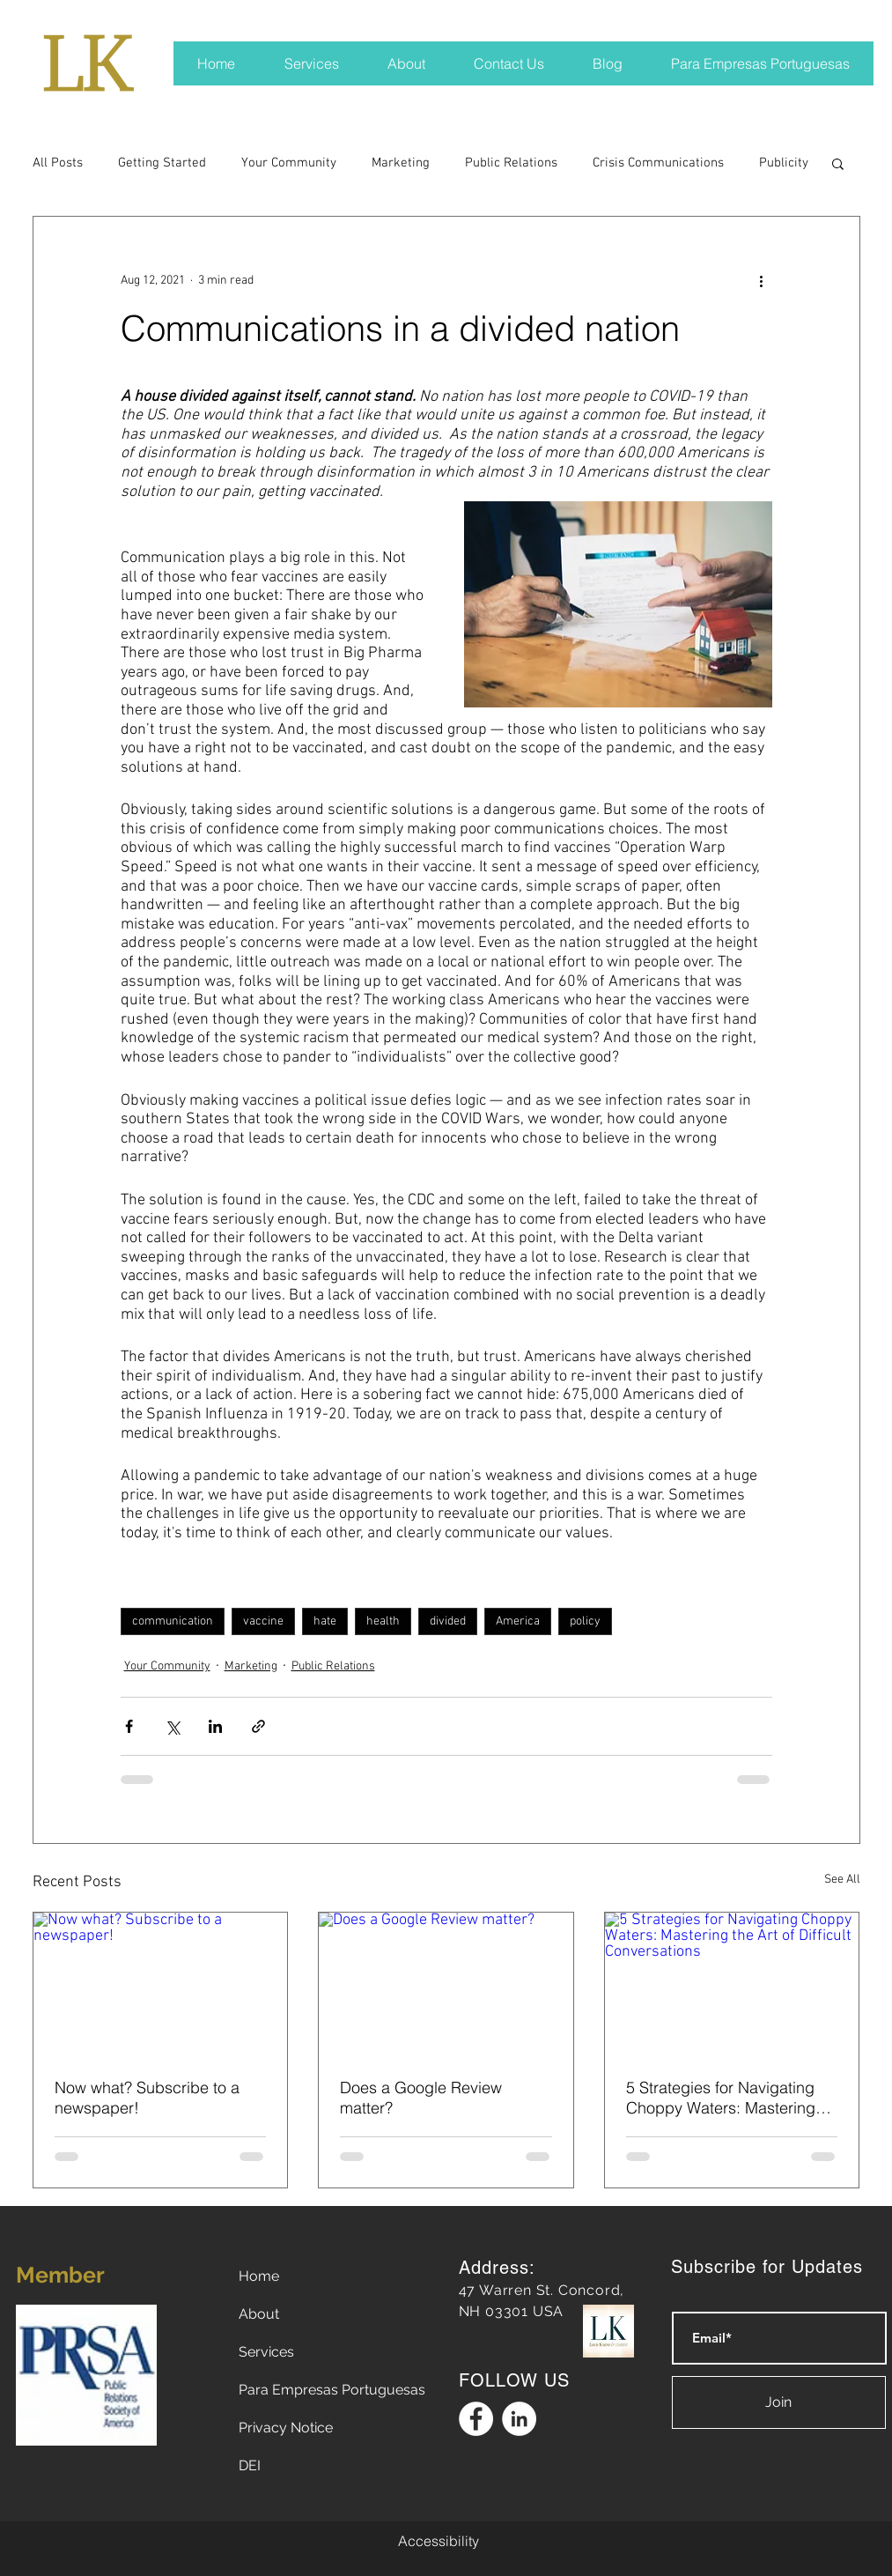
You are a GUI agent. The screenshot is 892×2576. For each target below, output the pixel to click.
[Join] (779, 2402)
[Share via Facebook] (129, 1726)
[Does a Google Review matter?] (446, 1984)
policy (585, 1621)
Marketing (401, 163)
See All (842, 1879)
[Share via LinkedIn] (215, 1726)
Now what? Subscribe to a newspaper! (147, 2097)
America (518, 1621)
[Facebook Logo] (476, 2419)
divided (448, 1621)
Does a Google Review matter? (421, 2097)
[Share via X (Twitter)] (172, 1726)
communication (172, 1621)
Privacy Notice (286, 2427)
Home (259, 2276)
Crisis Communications (658, 163)
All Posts (58, 163)
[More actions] (761, 280)
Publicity (783, 163)
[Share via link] (258, 1726)
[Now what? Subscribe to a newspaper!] (160, 1984)
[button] (837, 163)
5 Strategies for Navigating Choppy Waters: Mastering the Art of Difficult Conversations (720, 2097)
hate (324, 1621)
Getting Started (162, 163)
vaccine (263, 1621)
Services (266, 2351)
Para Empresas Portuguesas (332, 2389)
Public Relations (511, 163)
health (383, 1621)
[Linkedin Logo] (519, 2419)
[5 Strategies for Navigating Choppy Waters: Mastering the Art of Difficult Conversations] (732, 1984)
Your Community (288, 163)
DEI (250, 2465)
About (259, 2314)
